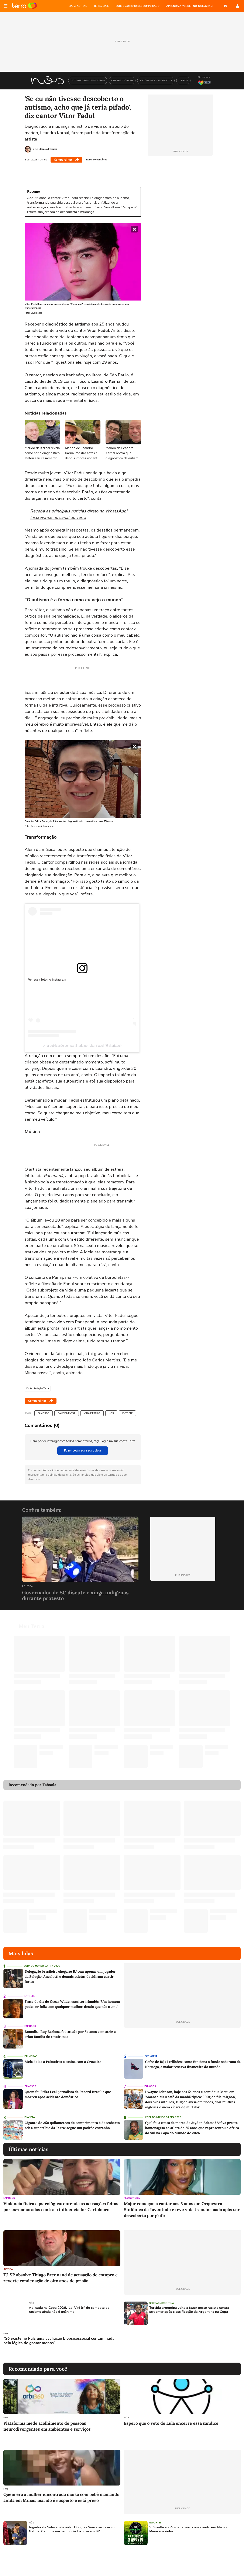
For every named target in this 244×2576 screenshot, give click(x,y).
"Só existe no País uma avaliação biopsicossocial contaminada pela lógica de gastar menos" (58, 2335)
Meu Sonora (132, 2193)
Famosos (43, 1413)
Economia (151, 2051)
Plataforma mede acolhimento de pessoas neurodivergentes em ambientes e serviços (47, 2421)
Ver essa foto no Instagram (47, 979)
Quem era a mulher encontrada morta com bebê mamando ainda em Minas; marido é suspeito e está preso (61, 2492)
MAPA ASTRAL (78, 6)
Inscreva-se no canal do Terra (58, 517)
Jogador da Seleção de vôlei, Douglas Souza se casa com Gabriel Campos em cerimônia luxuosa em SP (73, 2524)
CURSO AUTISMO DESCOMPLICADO (137, 6)
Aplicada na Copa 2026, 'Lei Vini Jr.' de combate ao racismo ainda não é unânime (69, 2305)
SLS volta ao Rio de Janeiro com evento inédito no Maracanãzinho (188, 2524)
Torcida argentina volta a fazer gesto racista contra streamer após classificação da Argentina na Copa (189, 2305)
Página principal (24, 6)
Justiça (8, 2264)
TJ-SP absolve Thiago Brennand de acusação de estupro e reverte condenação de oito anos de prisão (60, 2272)
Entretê (127, 1413)
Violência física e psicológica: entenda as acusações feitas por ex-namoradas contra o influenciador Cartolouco (60, 2201)
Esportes (155, 2517)
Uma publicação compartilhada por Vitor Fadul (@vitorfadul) (82, 1045)
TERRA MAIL (101, 6)
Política (27, 1586)
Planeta (29, 2112)
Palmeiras (30, 2051)
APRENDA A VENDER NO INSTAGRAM (189, 6)
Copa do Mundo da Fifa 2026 (42, 1960)
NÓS (111, 1413)
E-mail (225, 6)
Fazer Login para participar (82, 1451)
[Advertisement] (156, 2339)
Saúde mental (66, 1413)
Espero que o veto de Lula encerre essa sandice (171, 2418)
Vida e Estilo (92, 1413)
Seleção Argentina (161, 2298)
